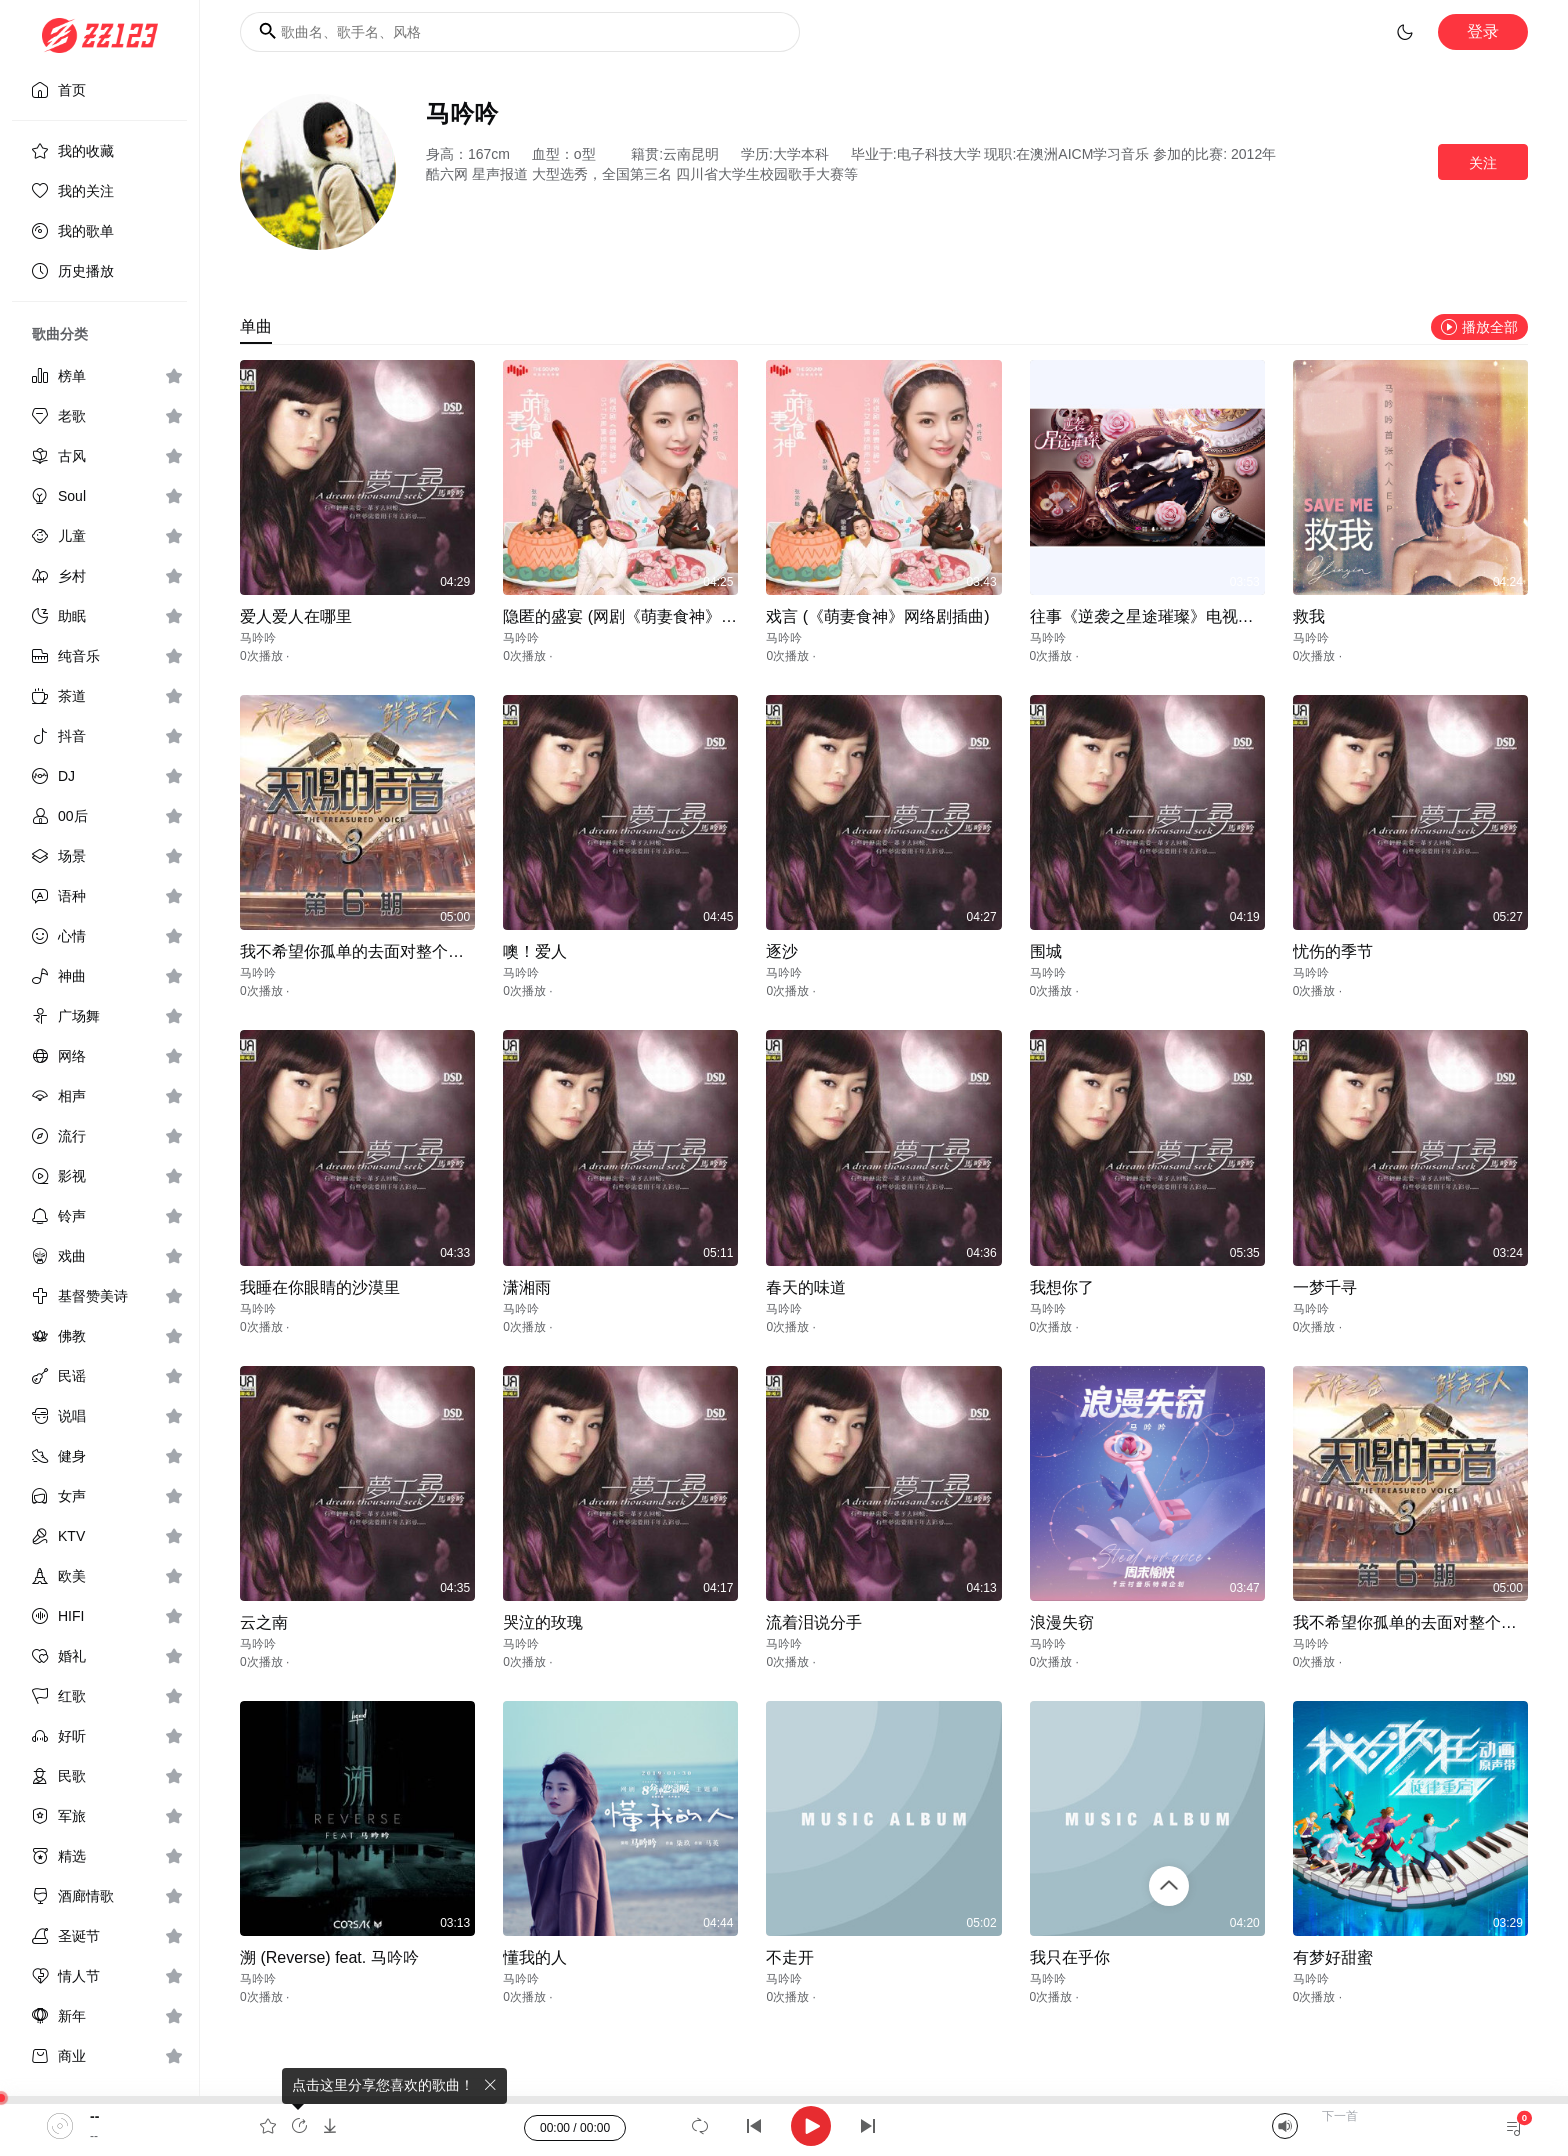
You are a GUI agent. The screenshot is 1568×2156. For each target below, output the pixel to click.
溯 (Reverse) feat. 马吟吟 (329, 1957)
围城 (1046, 951)
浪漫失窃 (1062, 1622)
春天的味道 (806, 1287)
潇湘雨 (527, 1287)
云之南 (264, 1622)
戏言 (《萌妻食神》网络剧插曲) (877, 616)
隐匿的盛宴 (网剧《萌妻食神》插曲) (630, 616)
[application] (784, 2126)
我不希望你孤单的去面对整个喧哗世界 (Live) (398, 951)
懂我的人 (535, 1957)
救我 (1309, 616)
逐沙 (782, 951)
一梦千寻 (1325, 1287)
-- (94, 2116)
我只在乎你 (1070, 1957)
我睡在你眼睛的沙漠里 (320, 1287)
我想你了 (1062, 1287)
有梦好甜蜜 (1333, 1957)
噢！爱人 (535, 951)
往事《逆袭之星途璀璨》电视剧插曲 (1158, 616)
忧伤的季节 (1333, 951)
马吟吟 (258, 638)
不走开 (790, 1957)
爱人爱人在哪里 (296, 616)
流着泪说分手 (814, 1622)
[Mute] (1285, 2126)
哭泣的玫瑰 (543, 1622)
